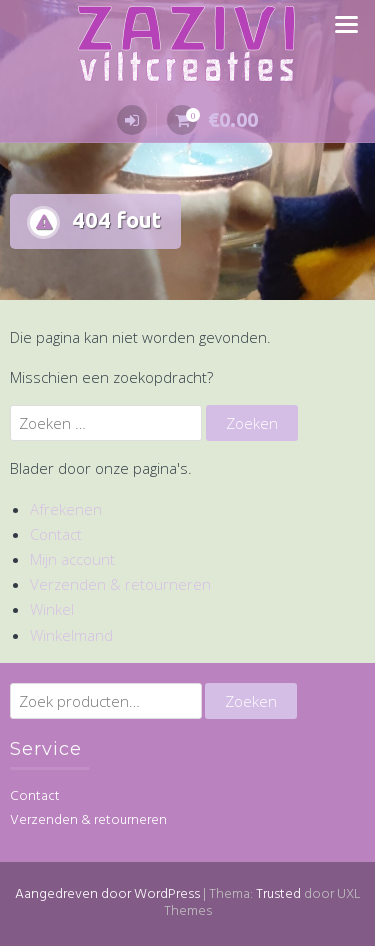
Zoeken (251, 701)
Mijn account (72, 559)
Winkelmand (71, 635)
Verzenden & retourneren (120, 584)
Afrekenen (66, 509)
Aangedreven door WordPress (107, 894)
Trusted (278, 894)
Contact (56, 534)
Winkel (52, 609)
